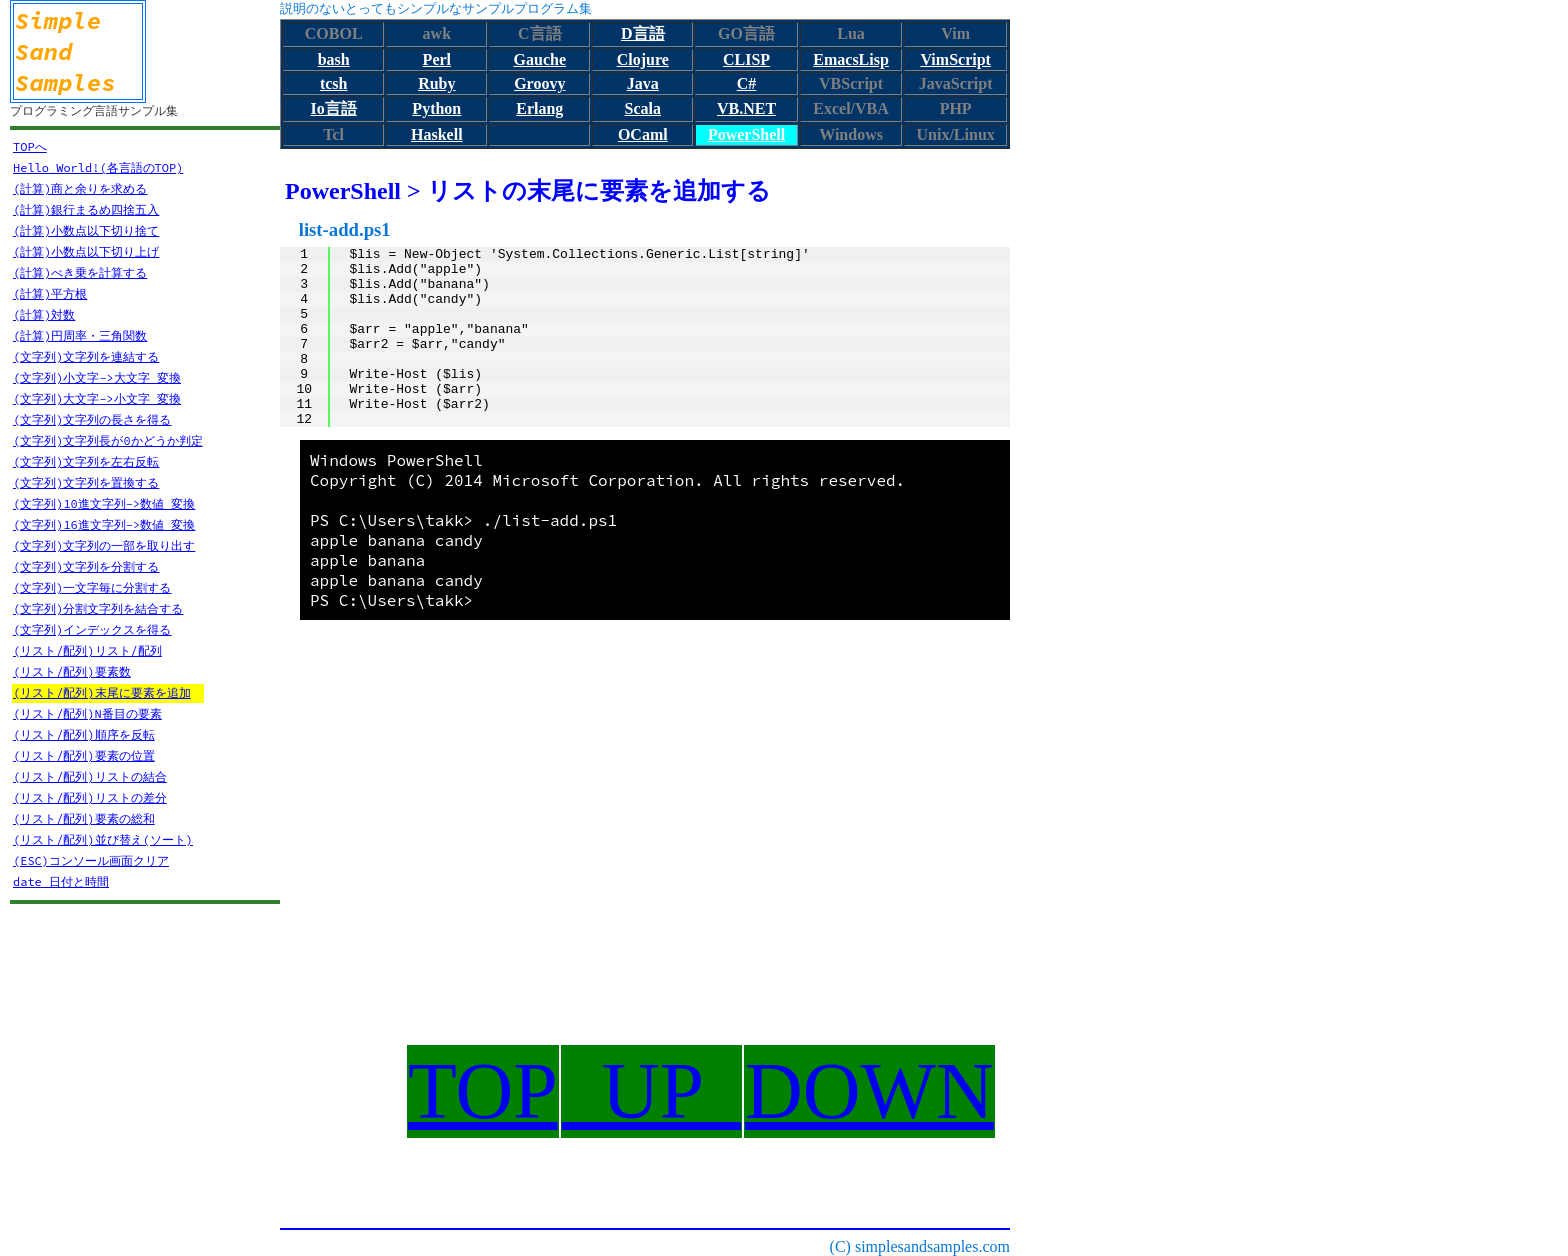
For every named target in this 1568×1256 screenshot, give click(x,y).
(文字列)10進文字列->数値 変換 (104, 503)
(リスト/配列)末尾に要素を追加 (102, 692)
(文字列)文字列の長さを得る (92, 419)
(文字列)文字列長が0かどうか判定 (108, 440)
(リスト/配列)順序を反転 (84, 734)
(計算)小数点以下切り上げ (86, 251)
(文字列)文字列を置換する (86, 482)
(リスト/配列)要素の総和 (84, 818)
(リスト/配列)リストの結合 (90, 776)
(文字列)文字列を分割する (86, 566)
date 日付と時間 (61, 881)
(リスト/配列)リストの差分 (90, 797)
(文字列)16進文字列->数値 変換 (104, 524)
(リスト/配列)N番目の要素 (87, 713)
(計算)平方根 (50, 293)
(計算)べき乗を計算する (80, 272)
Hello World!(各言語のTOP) (98, 167)
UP (651, 1091)
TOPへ (30, 146)
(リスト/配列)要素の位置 (84, 755)
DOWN (869, 1091)
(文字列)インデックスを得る (92, 629)
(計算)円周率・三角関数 (80, 335)
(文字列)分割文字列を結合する (98, 608)
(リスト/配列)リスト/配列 (87, 650)
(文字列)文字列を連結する (86, 356)
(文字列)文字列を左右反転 (86, 461)
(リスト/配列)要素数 (72, 671)
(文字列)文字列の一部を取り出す (104, 545)
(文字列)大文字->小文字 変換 (97, 398)
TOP (483, 1091)
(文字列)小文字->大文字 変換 (97, 377)
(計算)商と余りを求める (80, 188)
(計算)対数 (44, 314)
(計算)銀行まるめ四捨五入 (86, 209)
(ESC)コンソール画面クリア (91, 860)
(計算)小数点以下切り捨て (86, 230)
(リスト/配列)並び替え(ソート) (103, 839)
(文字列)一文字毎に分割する (92, 587)
